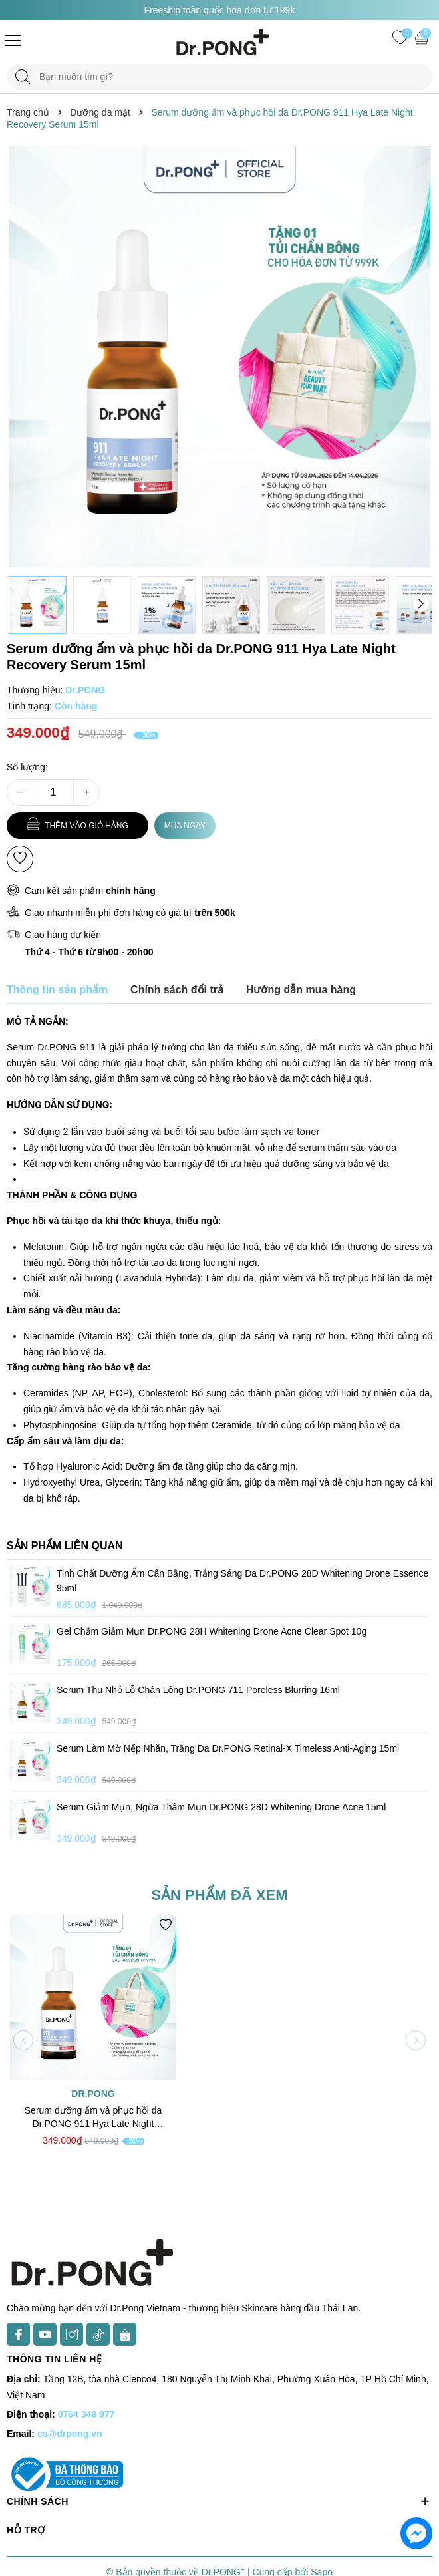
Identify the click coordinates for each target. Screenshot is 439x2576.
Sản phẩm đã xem (219, 1895)
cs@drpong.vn (69, 2433)
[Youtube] (45, 2334)
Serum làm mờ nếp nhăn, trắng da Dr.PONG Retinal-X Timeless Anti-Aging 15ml (228, 1748)
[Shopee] (124, 2334)
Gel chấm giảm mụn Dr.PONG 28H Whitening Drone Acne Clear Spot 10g (211, 1631)
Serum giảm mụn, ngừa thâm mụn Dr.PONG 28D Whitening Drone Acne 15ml (221, 1807)
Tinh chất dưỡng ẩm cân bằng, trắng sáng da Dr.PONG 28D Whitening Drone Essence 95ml (242, 1580)
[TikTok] (98, 2334)
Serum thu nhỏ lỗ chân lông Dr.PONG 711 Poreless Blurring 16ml (198, 1690)
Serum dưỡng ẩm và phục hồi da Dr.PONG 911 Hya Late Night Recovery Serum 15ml (93, 2117)
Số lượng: (27, 767)
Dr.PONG (92, 2093)
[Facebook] (18, 2334)
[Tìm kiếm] (23, 77)
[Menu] (13, 40)
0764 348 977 (86, 2414)
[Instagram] (71, 2334)
